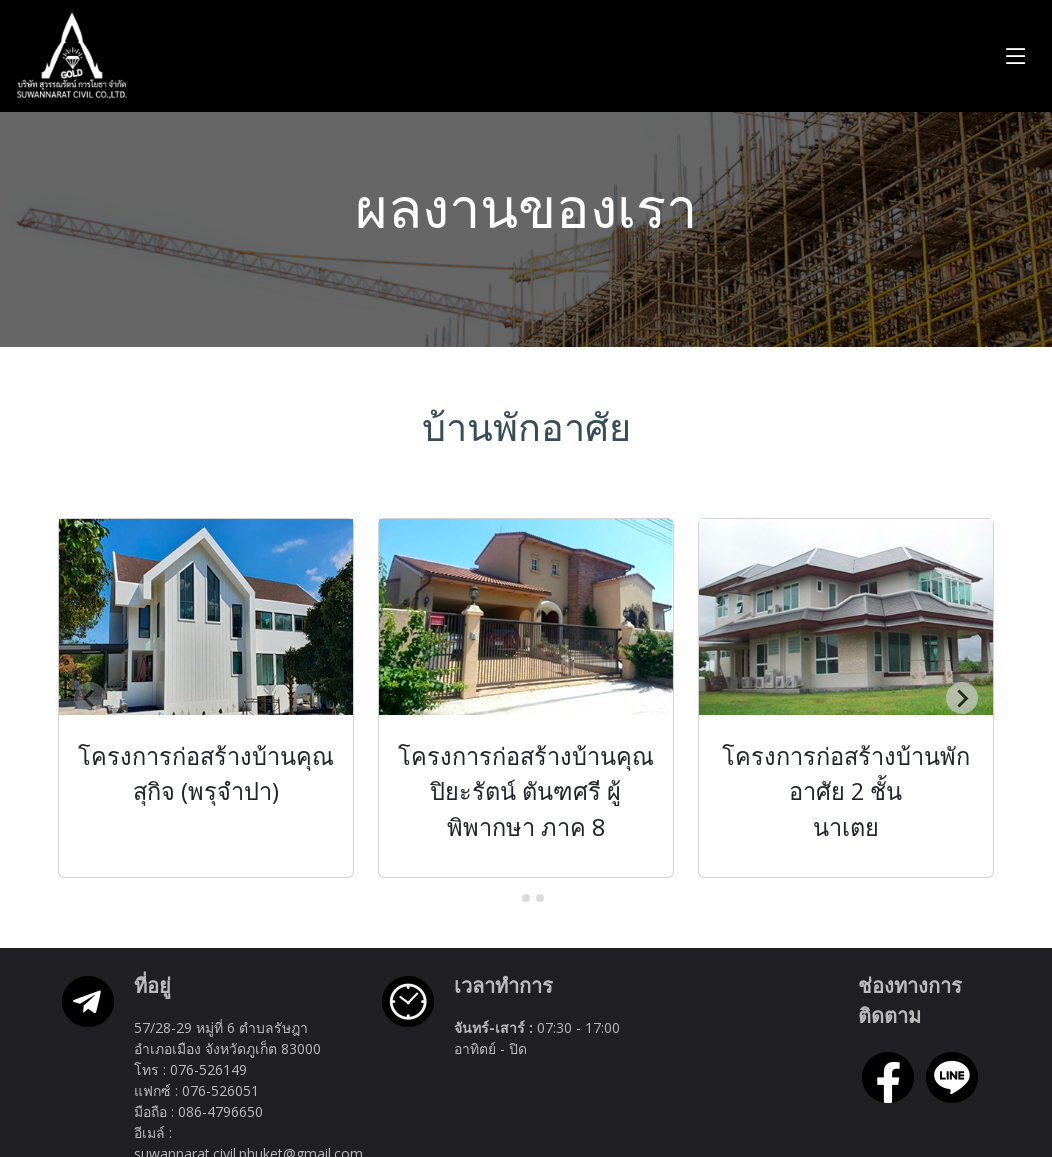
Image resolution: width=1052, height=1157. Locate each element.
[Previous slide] (90, 699)
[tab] (511, 898)
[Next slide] (962, 699)
